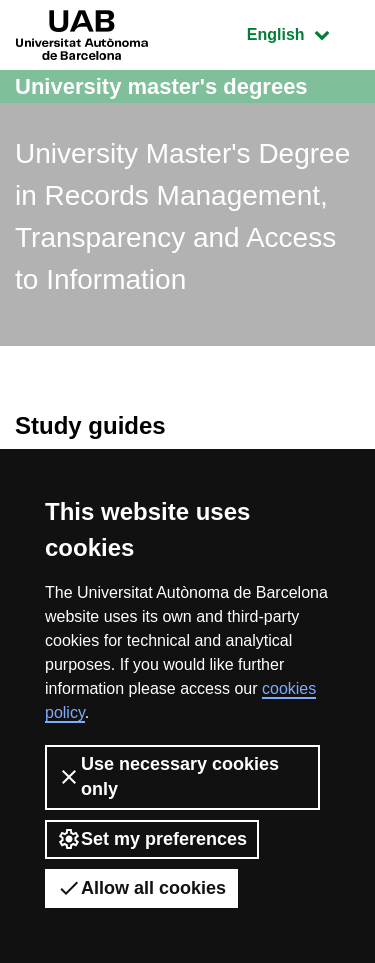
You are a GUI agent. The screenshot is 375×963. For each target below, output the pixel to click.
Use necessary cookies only (168, 776)
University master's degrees (161, 86)
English (303, 32)
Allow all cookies (141, 888)
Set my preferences (152, 839)
